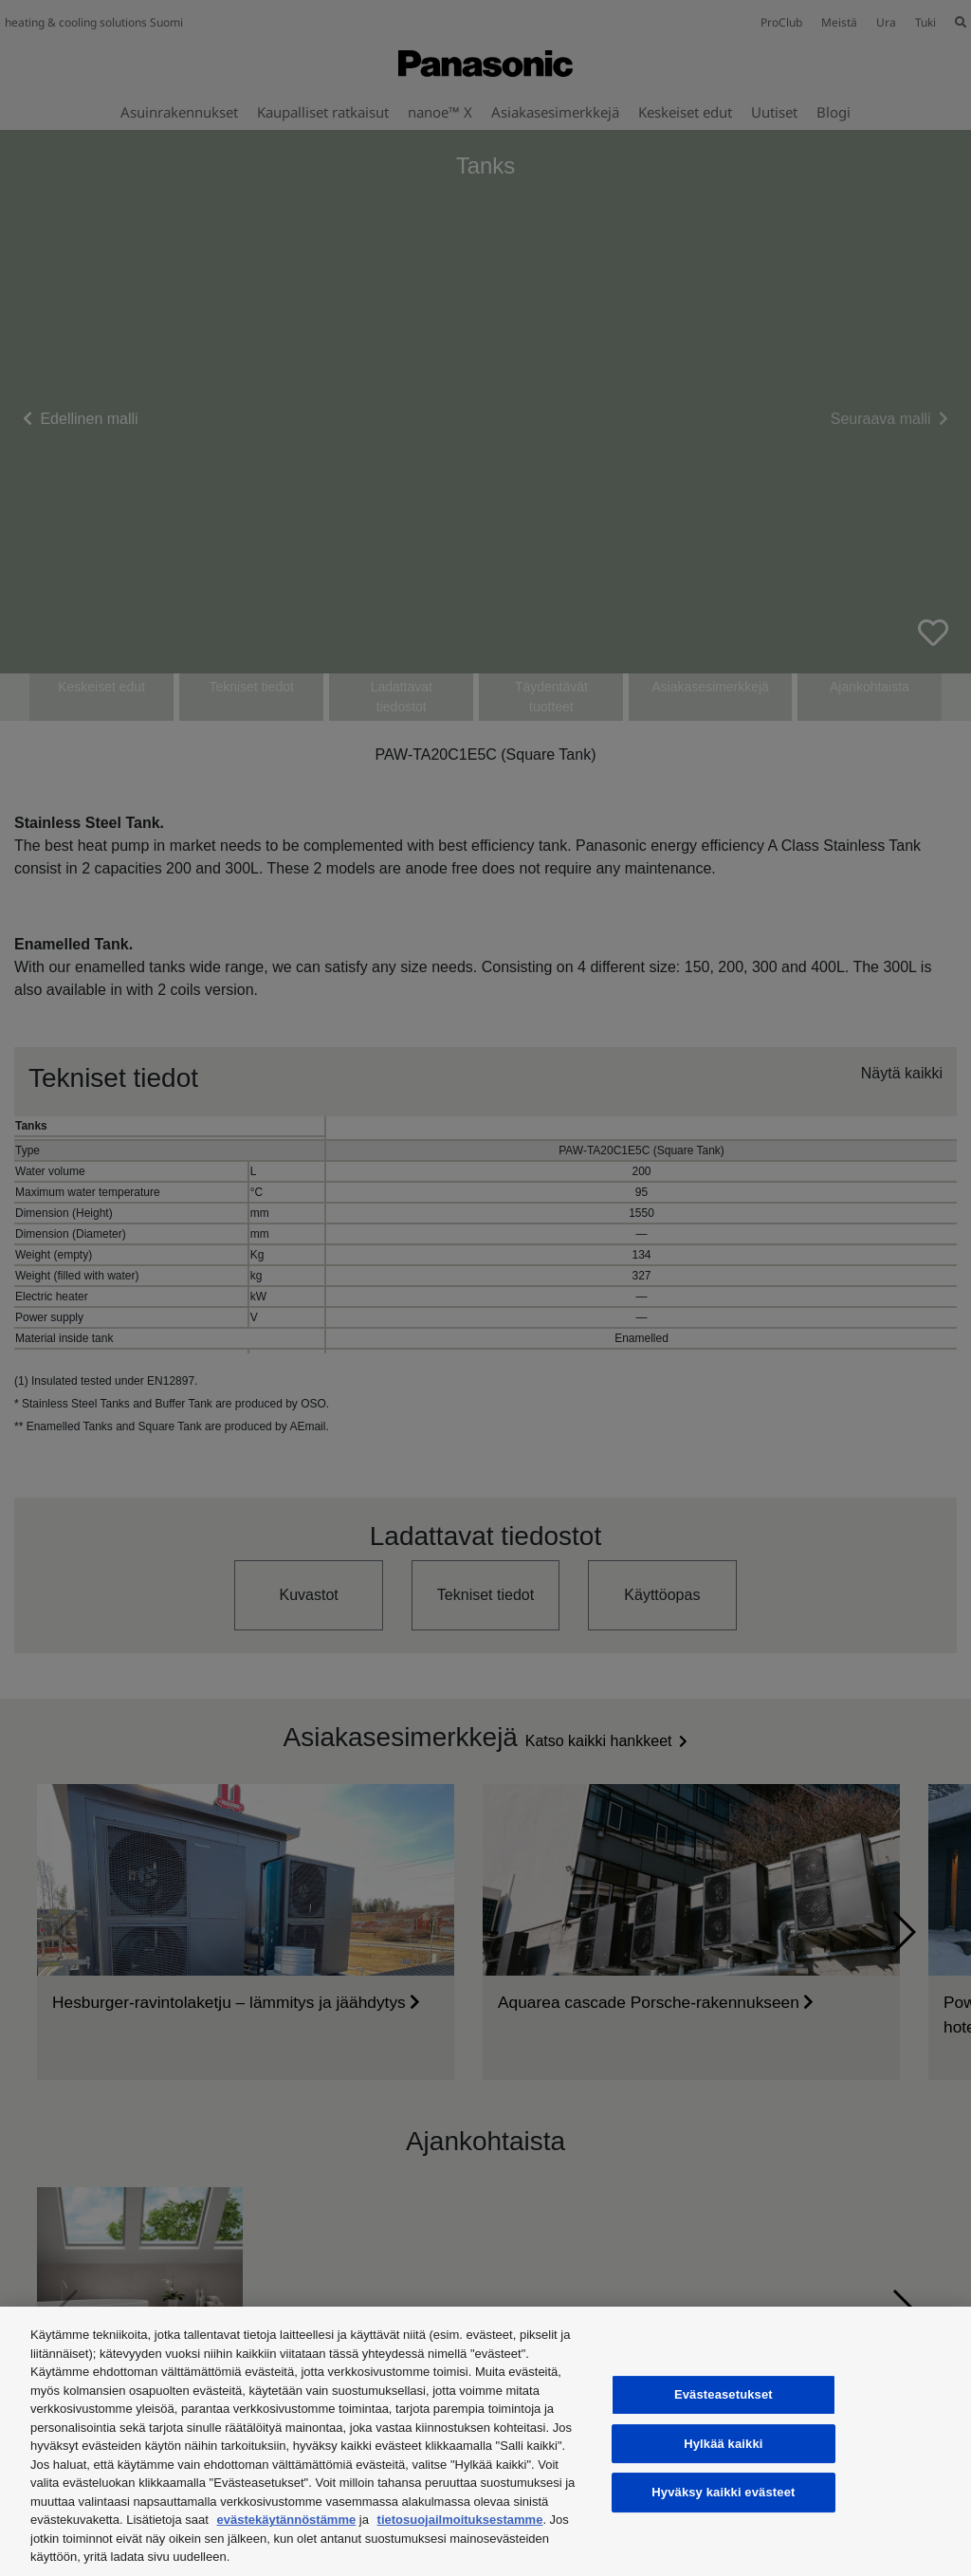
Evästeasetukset (723, 2394)
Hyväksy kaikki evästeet (723, 2492)
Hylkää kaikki (723, 2444)
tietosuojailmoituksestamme (460, 2519)
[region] (485, 2441)
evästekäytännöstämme (287, 2519)
